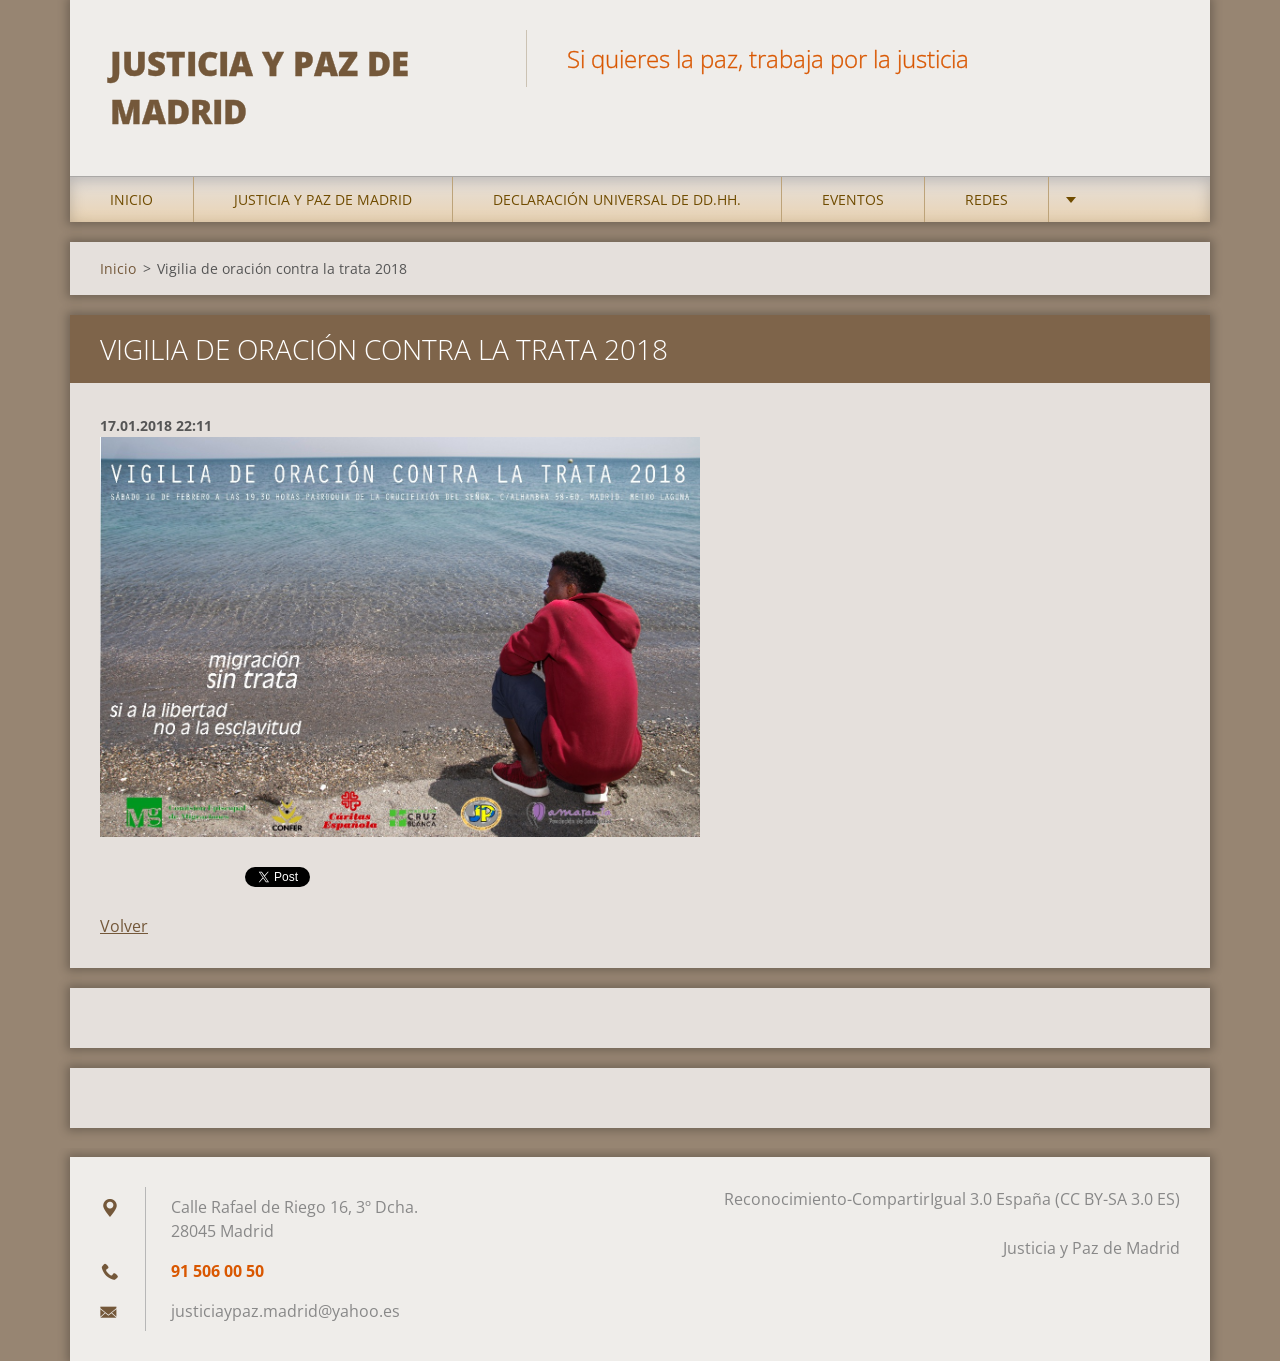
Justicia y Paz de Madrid (323, 199)
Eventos (853, 199)
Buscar (1158, 58)
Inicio (131, 199)
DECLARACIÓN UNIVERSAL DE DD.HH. (617, 199)
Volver (124, 926)
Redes (986, 199)
